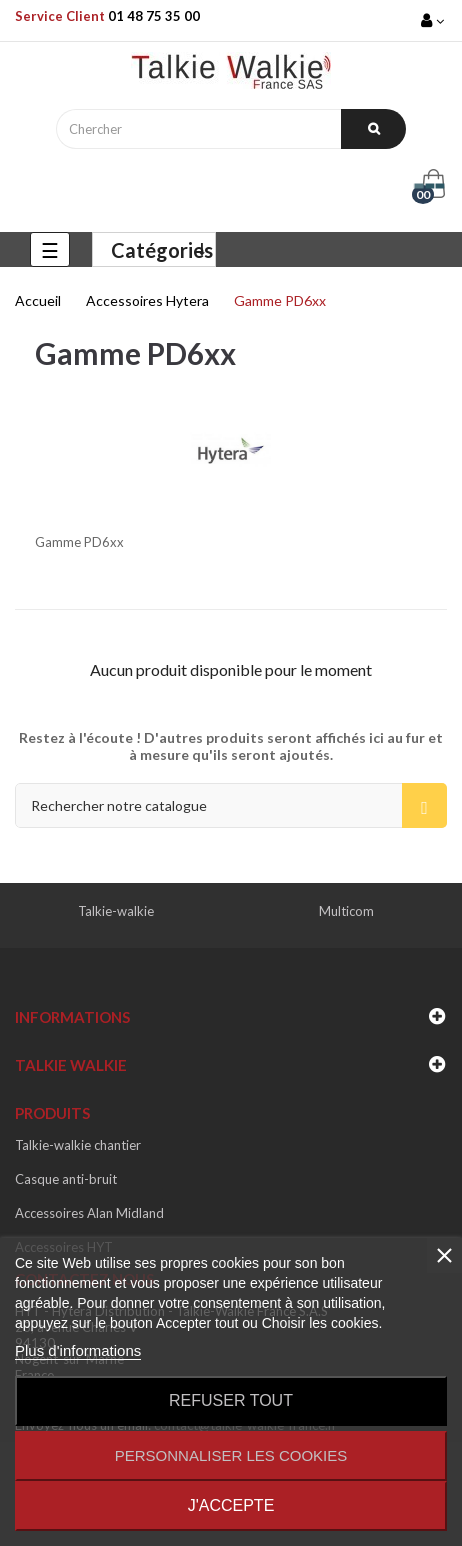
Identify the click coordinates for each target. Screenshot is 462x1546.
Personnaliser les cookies (231, 1455)
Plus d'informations (78, 1350)
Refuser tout (231, 1400)
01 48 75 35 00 (154, 16)
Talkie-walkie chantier (78, 1145)
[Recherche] (231, 805)
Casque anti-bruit (66, 1179)
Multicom (346, 911)
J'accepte (231, 1505)
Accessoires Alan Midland (89, 1213)
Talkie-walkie (116, 911)
